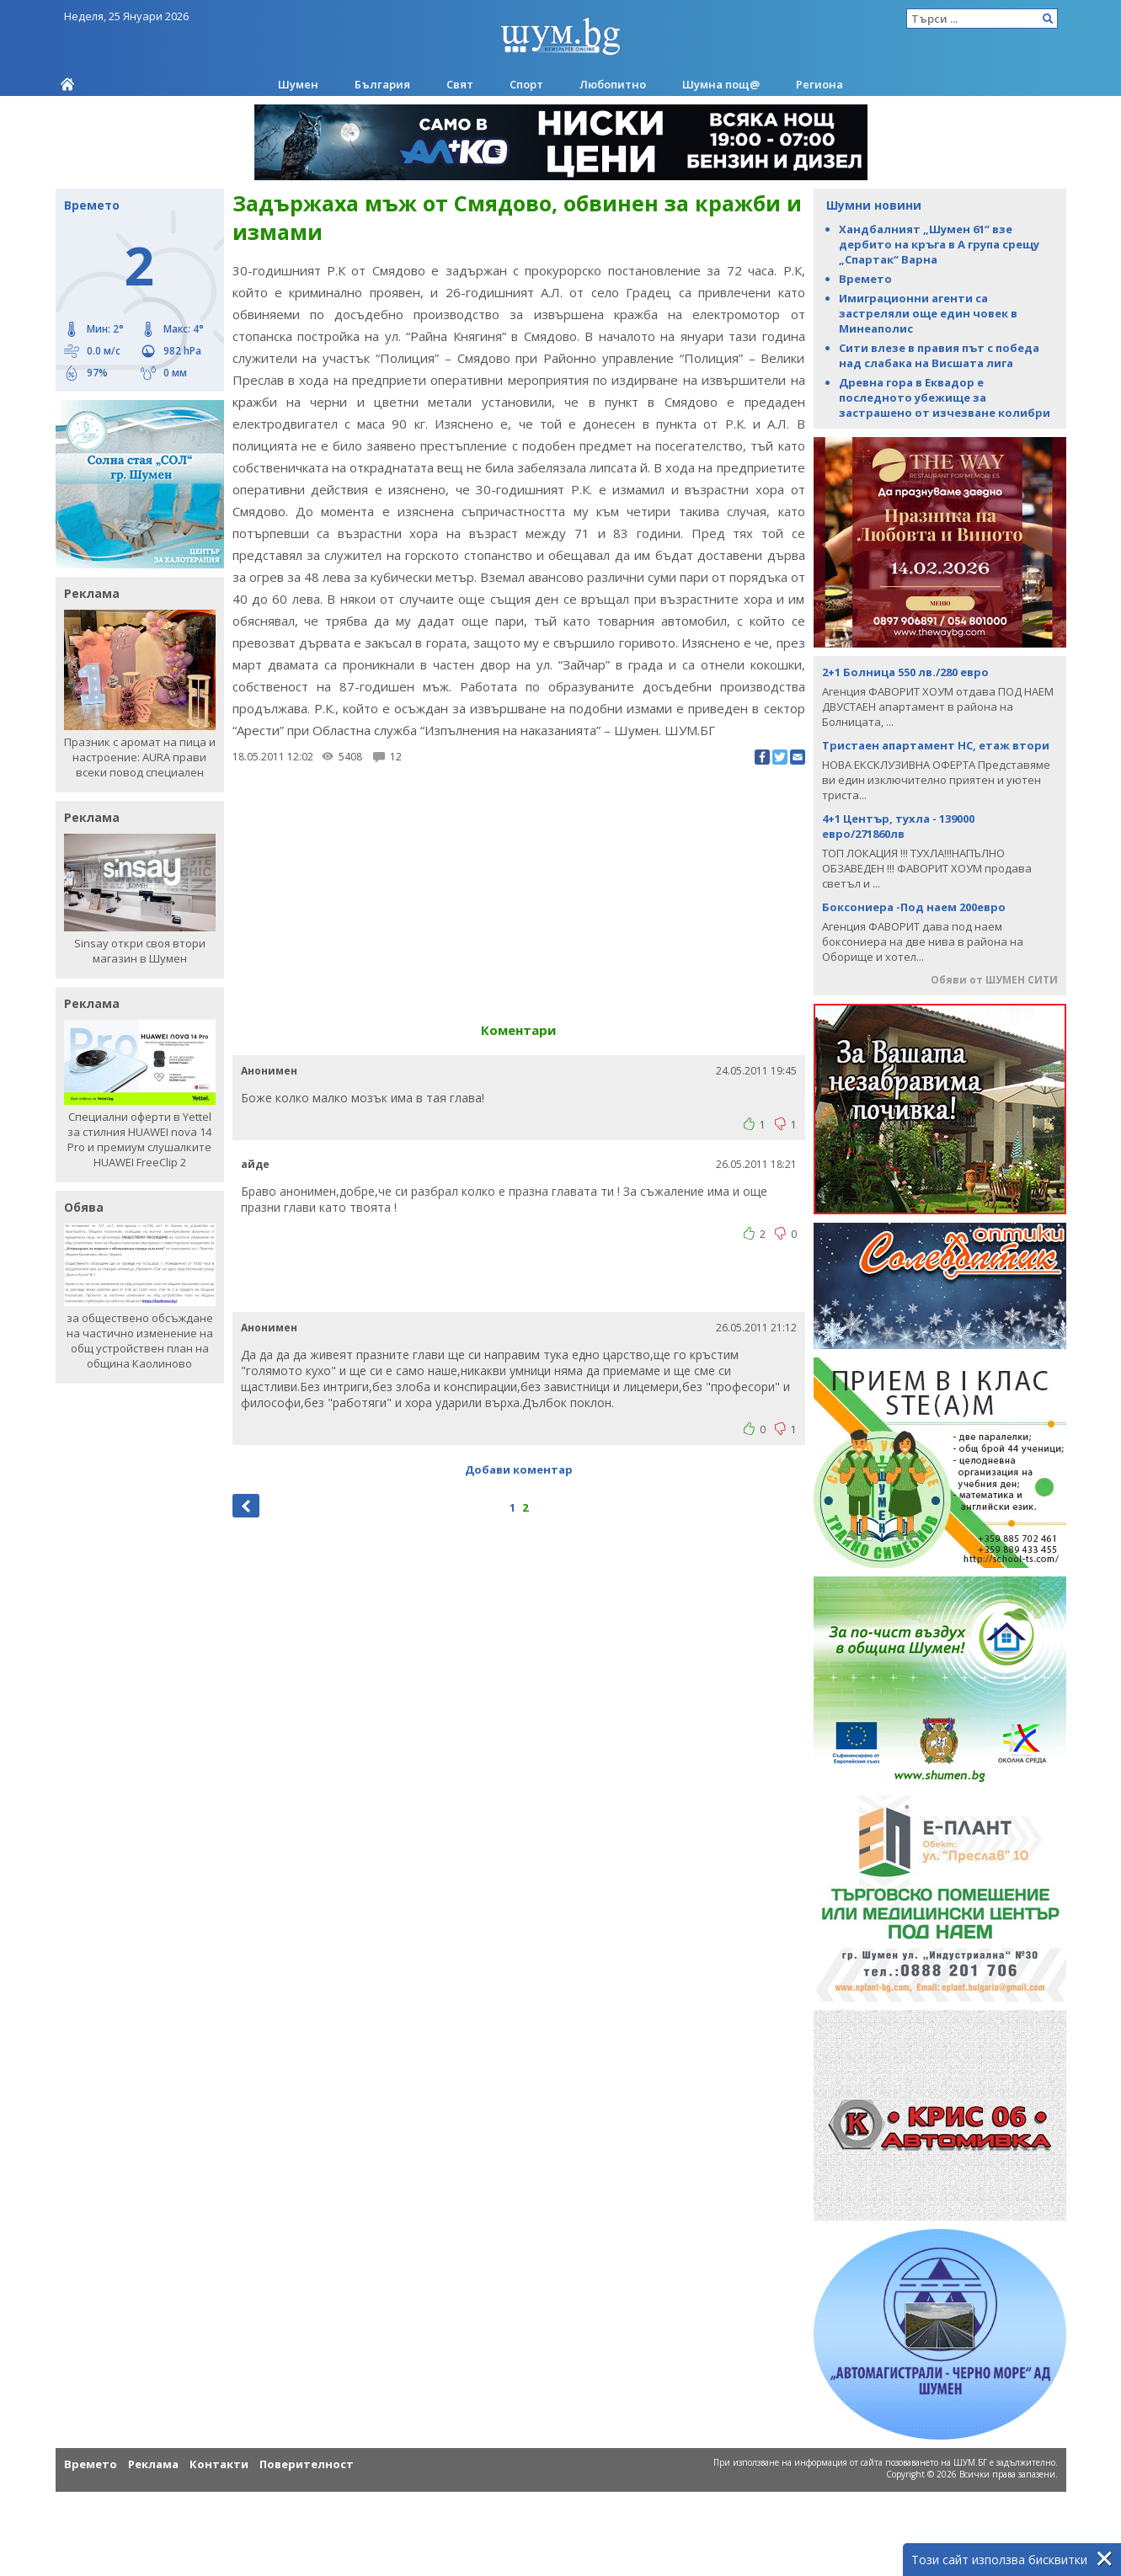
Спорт (526, 84)
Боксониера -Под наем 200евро (914, 907)
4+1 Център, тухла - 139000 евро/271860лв (898, 826)
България (382, 84)
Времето (865, 278)
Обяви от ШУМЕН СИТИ (994, 980)
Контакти (219, 2464)
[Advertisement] (518, 887)
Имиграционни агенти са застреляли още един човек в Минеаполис (928, 313)
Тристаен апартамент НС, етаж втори (935, 745)
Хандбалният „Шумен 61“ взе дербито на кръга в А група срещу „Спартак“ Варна (939, 244)
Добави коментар (519, 1469)
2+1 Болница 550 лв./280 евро (905, 672)
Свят (459, 84)
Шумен (298, 84)
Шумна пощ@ (721, 84)
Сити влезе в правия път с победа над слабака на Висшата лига (939, 355)
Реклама (153, 2464)
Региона (819, 84)
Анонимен (269, 1071)
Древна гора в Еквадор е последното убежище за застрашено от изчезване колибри (944, 397)
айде (255, 1164)
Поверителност (306, 2464)
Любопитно (612, 84)
